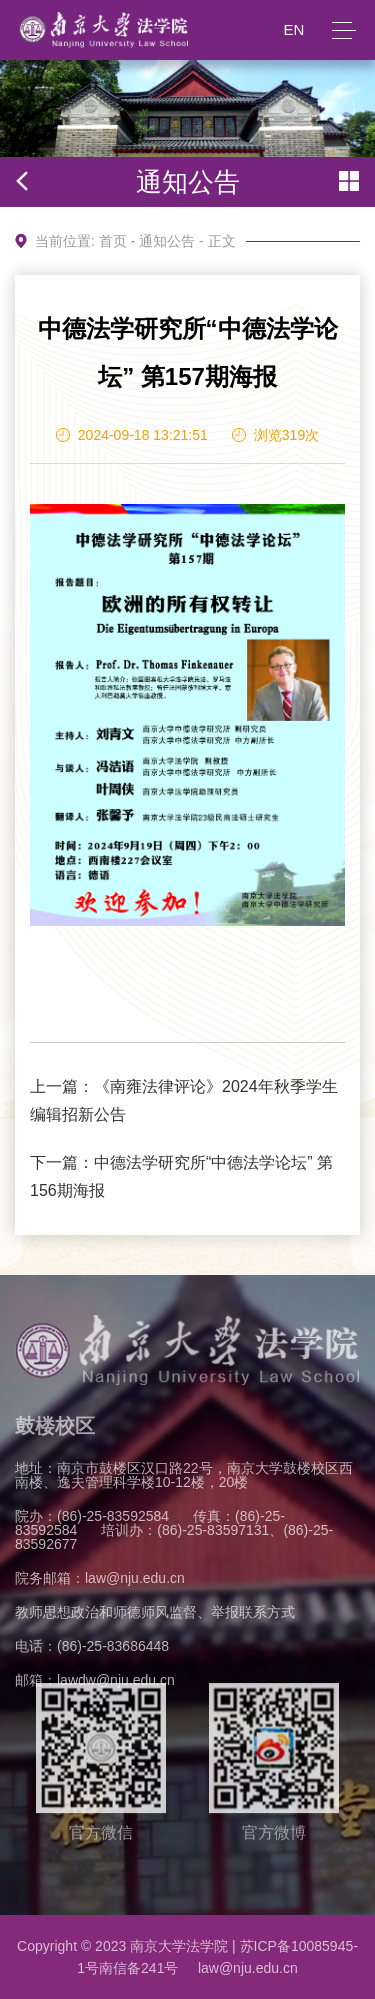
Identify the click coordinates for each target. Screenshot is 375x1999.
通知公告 (167, 241)
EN (293, 29)
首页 (113, 241)
